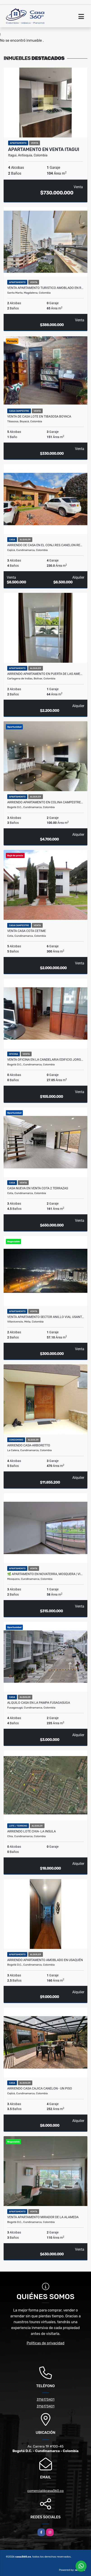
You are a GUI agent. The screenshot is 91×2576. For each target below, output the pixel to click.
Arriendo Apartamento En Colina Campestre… (45, 802)
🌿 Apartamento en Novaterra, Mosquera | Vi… (44, 1574)
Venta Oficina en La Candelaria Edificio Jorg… (45, 1059)
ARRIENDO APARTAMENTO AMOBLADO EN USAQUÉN (45, 1960)
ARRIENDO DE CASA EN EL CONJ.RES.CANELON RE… (44, 545)
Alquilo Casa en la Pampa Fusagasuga (38, 1702)
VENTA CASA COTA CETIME (26, 931)
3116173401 (45, 2400)
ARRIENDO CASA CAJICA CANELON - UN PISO (39, 2088)
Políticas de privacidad (45, 2343)
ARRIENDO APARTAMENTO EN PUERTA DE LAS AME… (44, 674)
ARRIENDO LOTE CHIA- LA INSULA (31, 1831)
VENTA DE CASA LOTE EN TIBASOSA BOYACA (39, 416)
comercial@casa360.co (45, 2491)
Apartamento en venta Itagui (43, 149)
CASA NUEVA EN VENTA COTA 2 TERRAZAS (37, 1188)
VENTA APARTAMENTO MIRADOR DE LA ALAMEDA (43, 2217)
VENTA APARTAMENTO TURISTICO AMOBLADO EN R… (45, 288)
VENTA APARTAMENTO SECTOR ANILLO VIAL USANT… (45, 1317)
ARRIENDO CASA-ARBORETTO (28, 1445)
